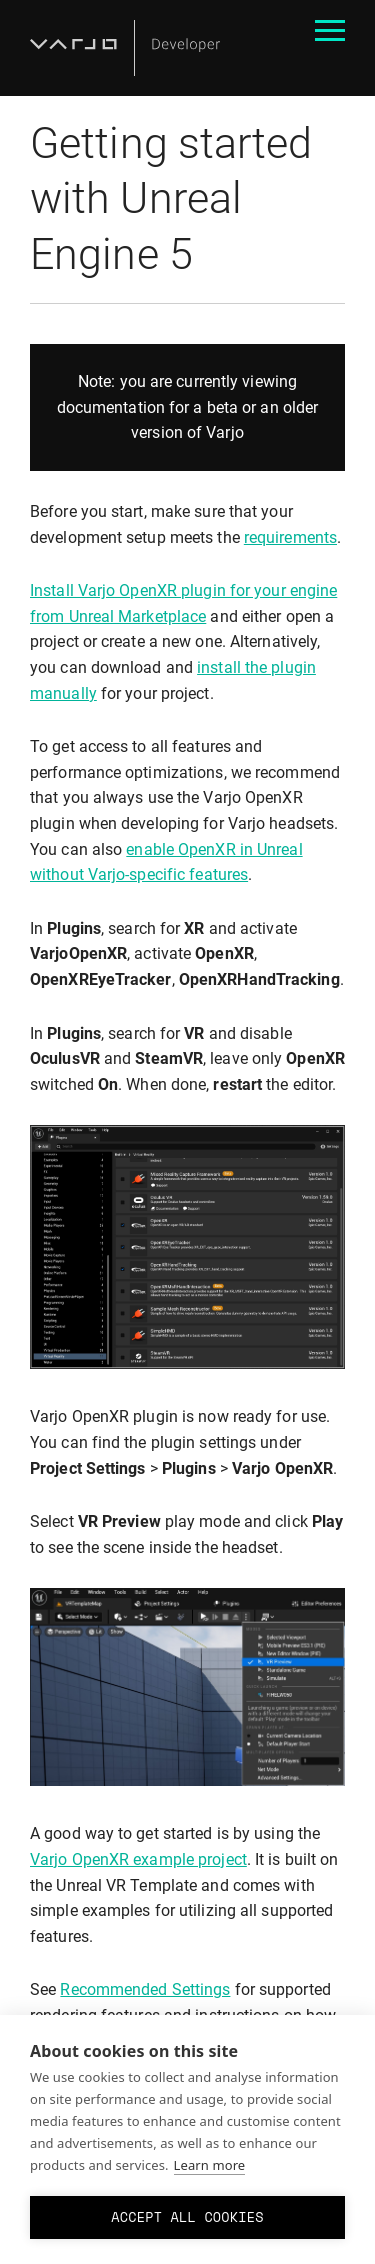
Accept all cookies (187, 2217)
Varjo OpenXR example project (138, 1859)
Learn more (210, 2165)
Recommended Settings (145, 1989)
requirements (290, 537)
